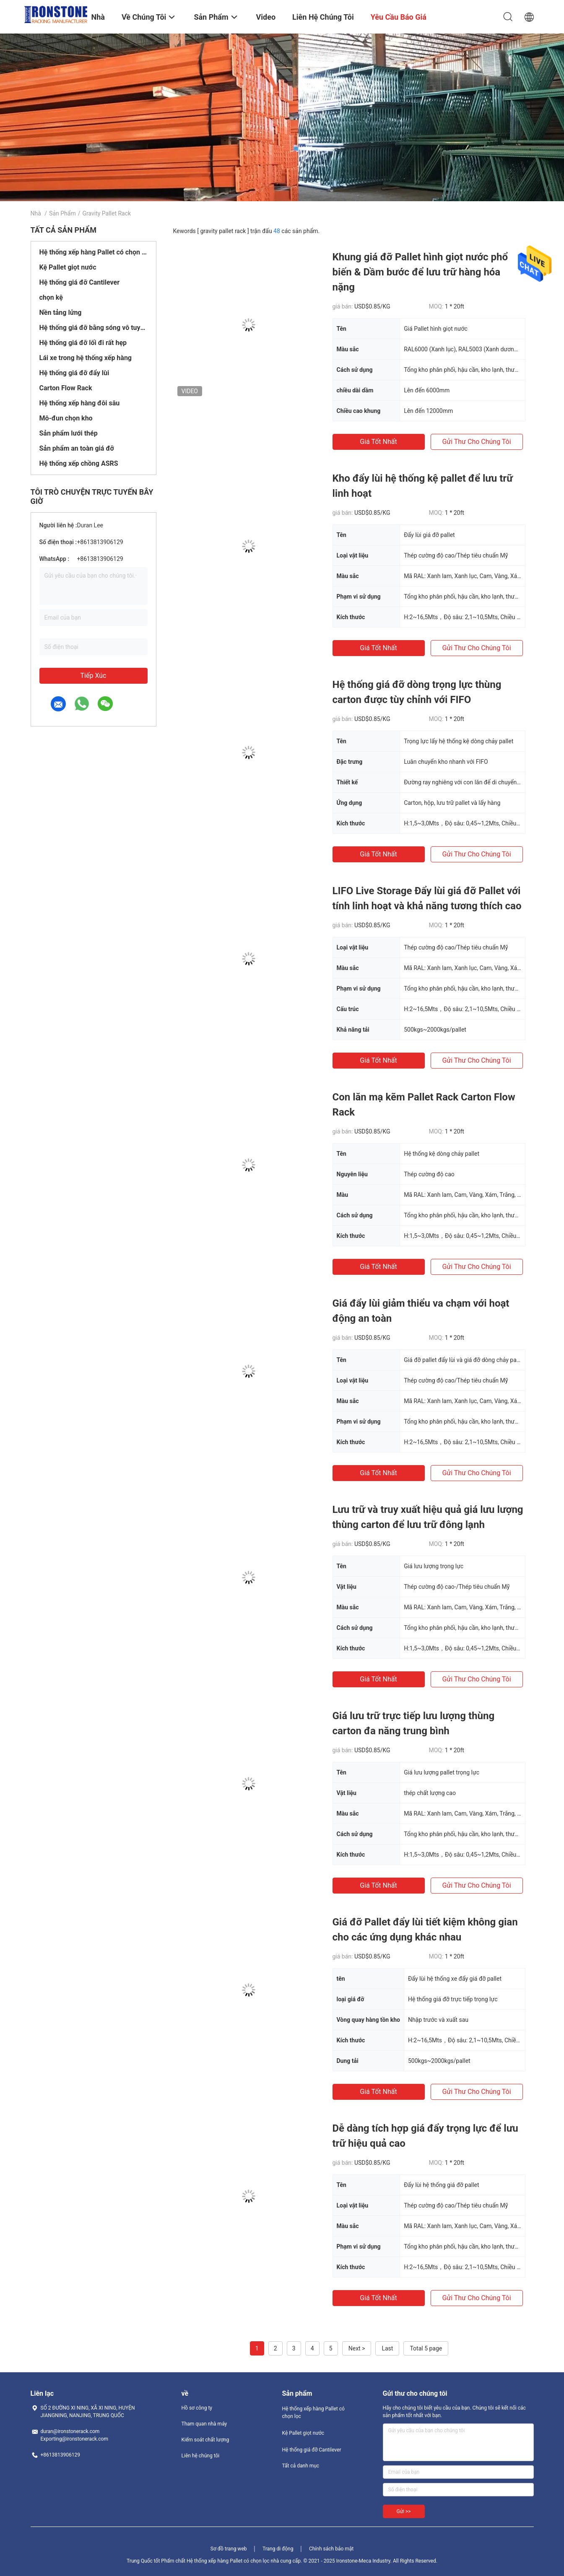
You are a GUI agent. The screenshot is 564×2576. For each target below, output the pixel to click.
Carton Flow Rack (65, 388)
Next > (356, 2348)
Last (387, 2348)
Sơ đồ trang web (229, 2549)
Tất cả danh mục (301, 2466)
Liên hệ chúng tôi (201, 2456)
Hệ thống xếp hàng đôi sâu (79, 403)
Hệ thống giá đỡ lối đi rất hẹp (83, 343)
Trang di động (278, 2549)
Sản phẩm (62, 213)
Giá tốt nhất (378, 442)
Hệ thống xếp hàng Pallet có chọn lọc (93, 252)
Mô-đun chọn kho (66, 418)
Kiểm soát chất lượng (205, 2440)
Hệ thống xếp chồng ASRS (78, 463)
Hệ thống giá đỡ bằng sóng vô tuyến (93, 328)
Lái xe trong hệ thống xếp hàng (85, 358)
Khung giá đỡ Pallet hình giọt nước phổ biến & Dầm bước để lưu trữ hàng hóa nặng (420, 272)
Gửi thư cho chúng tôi (476, 442)
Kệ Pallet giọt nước (67, 267)
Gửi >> (404, 2511)
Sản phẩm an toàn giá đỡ (76, 448)
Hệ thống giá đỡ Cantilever (79, 282)
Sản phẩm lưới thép (68, 433)
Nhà (36, 213)
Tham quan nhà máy (204, 2424)
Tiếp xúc (94, 676)
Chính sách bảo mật (331, 2549)
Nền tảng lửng (60, 312)
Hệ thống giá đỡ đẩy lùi (74, 373)
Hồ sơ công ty (197, 2408)
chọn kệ (51, 297)
